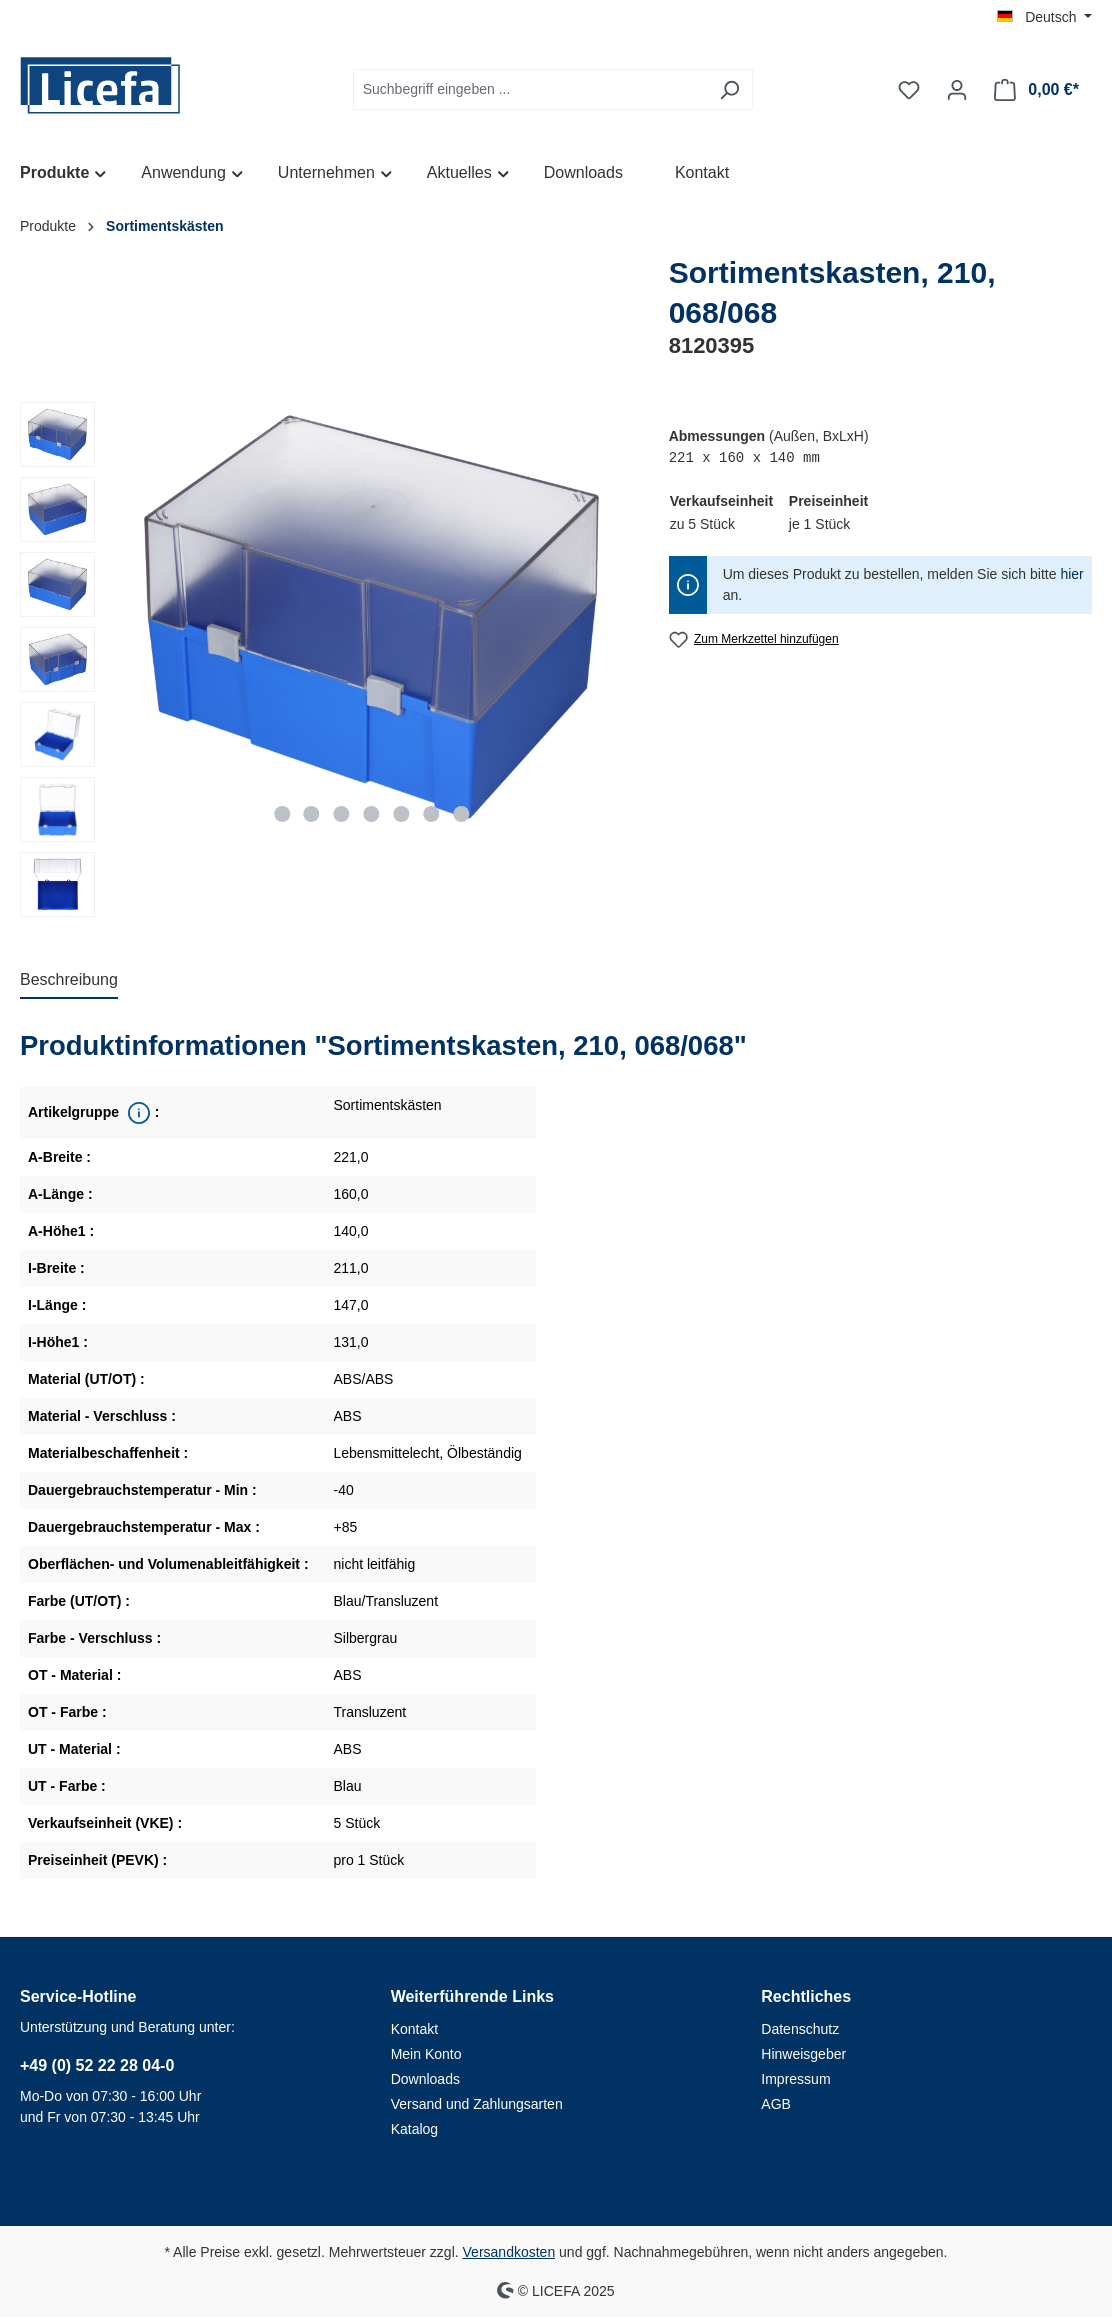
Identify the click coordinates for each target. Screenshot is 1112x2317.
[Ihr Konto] (957, 90)
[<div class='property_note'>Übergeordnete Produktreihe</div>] (137, 1113)
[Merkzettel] (909, 90)
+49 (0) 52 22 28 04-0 (97, 2065)
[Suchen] (729, 89)
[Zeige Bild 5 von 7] (401, 814)
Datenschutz (800, 2029)
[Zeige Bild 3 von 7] (342, 814)
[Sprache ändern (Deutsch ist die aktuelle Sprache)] (1044, 17)
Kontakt (414, 2029)
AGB (776, 2104)
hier (1071, 574)
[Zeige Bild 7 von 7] (461, 814)
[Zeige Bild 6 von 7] (431, 814)
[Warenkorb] (1036, 90)
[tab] (69, 981)
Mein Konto (426, 2054)
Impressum (795, 2079)
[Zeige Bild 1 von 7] (282, 814)
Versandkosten (509, 2252)
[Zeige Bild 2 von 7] (312, 814)
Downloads (425, 2079)
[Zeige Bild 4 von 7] (372, 814)
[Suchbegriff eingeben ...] (530, 89)
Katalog (414, 2129)
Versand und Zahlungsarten (477, 2104)
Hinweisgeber (803, 2054)
